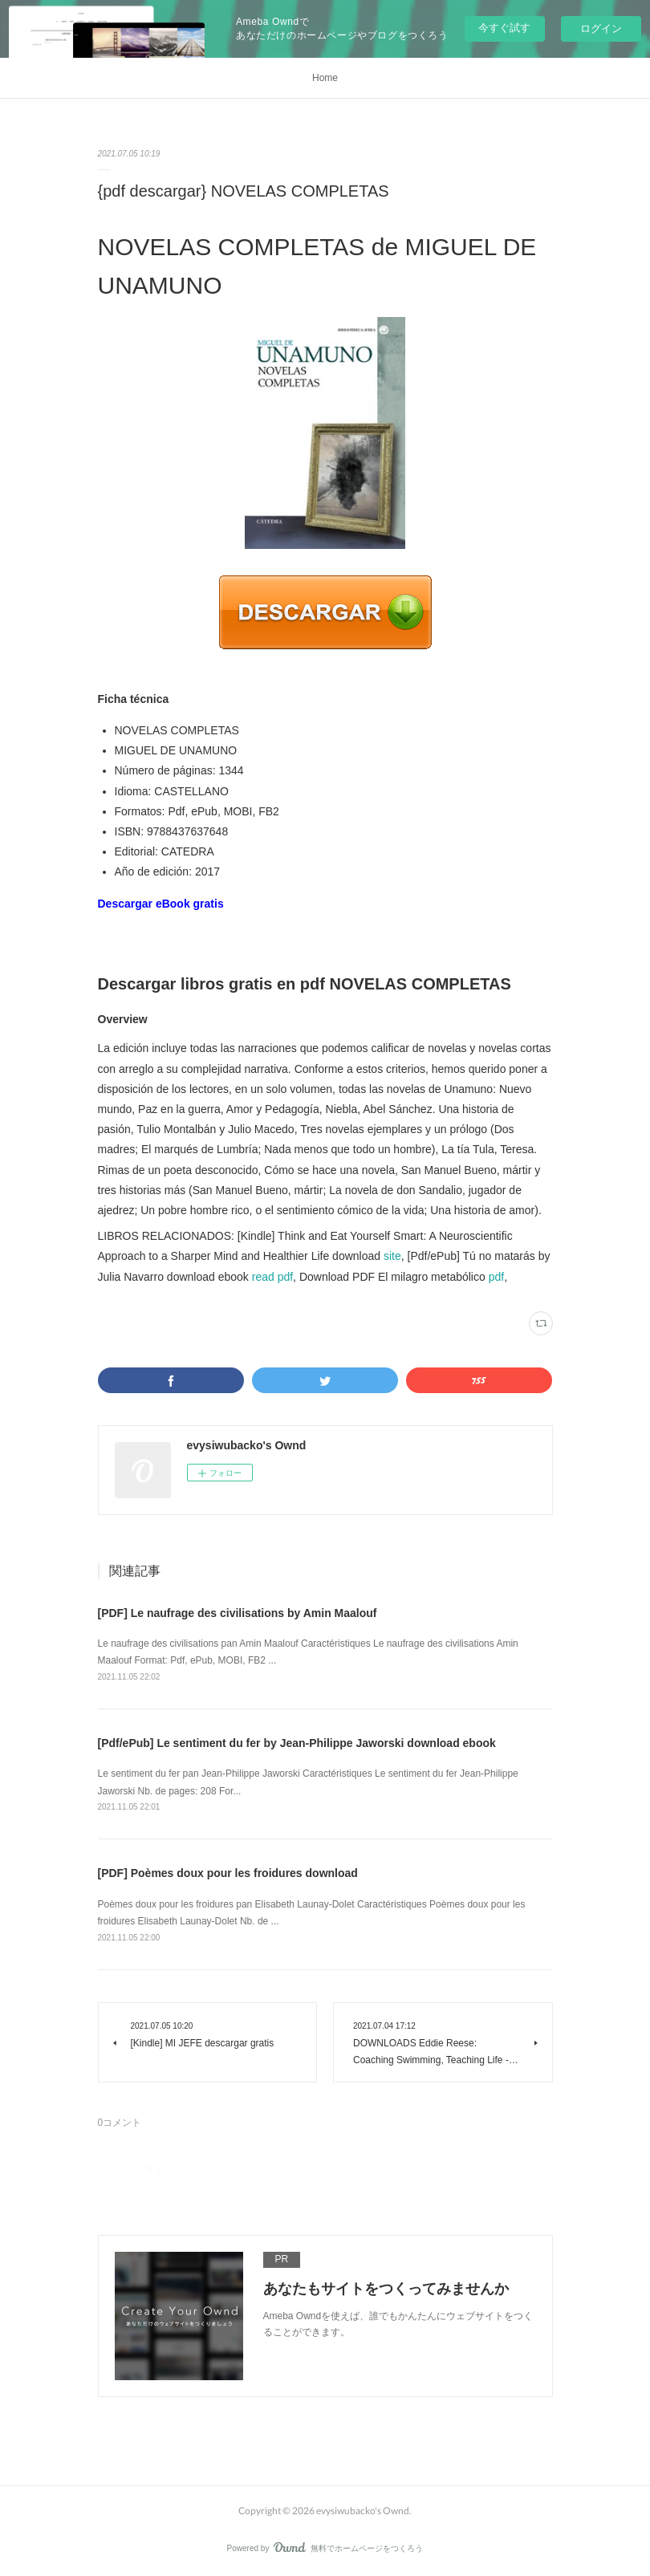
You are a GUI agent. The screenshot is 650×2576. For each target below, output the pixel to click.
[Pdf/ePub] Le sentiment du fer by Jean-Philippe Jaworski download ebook (297, 1743)
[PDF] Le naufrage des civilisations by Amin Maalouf (237, 1613)
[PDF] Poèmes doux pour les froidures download (228, 1873)
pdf (496, 1276)
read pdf (272, 1276)
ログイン (601, 28)
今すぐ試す (504, 28)
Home (325, 77)
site (392, 1255)
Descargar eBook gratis (161, 903)
